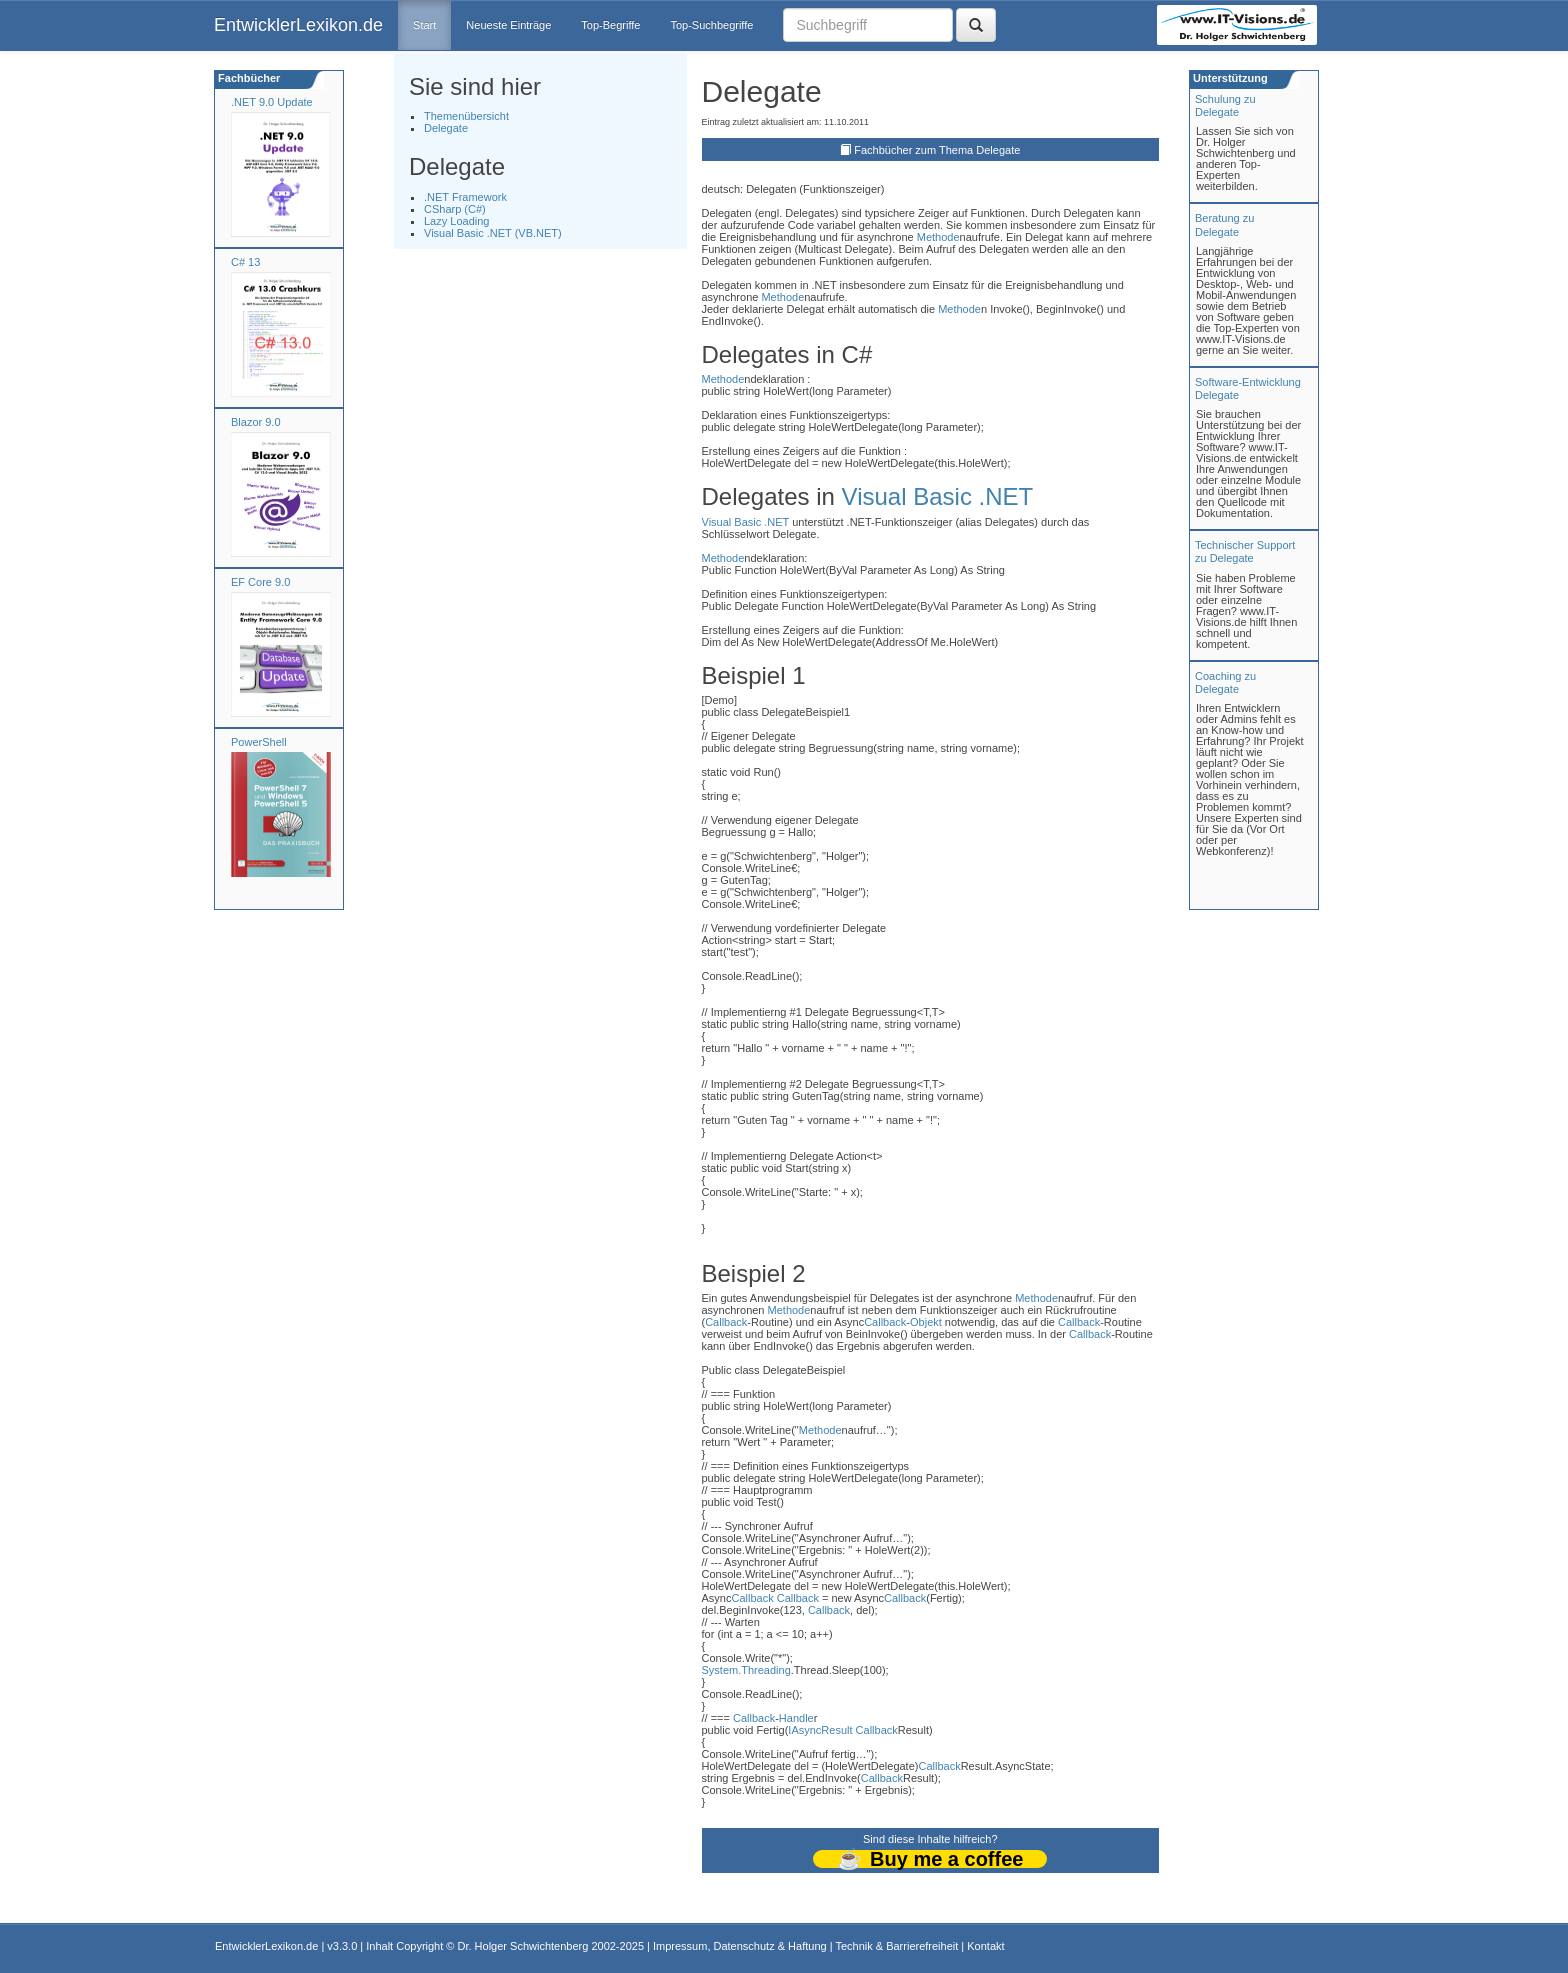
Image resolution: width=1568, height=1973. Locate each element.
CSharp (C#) (455, 209)
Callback (726, 1322)
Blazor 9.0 (256, 422)
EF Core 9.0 (260, 582)
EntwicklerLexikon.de (298, 25)
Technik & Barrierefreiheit (896, 1946)
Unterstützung (1229, 78)
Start (424, 25)
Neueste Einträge (508, 25)
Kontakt (985, 1946)
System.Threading (746, 1670)
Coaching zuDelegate (1225, 682)
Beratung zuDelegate (1224, 224)
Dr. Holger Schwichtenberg (523, 1946)
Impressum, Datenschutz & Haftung (740, 1946)
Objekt (926, 1322)
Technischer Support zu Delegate (1245, 551)
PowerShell (259, 742)
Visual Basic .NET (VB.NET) (493, 233)
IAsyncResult (820, 1730)
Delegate (446, 128)
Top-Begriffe (610, 25)
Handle (796, 1718)
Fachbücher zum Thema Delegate (937, 150)
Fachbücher (247, 78)
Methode (938, 237)
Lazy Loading (456, 221)
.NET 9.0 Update (272, 102)
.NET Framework (465, 197)
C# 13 (245, 262)
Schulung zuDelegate (1225, 105)
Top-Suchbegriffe (711, 25)
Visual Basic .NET (938, 496)
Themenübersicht (466, 116)
